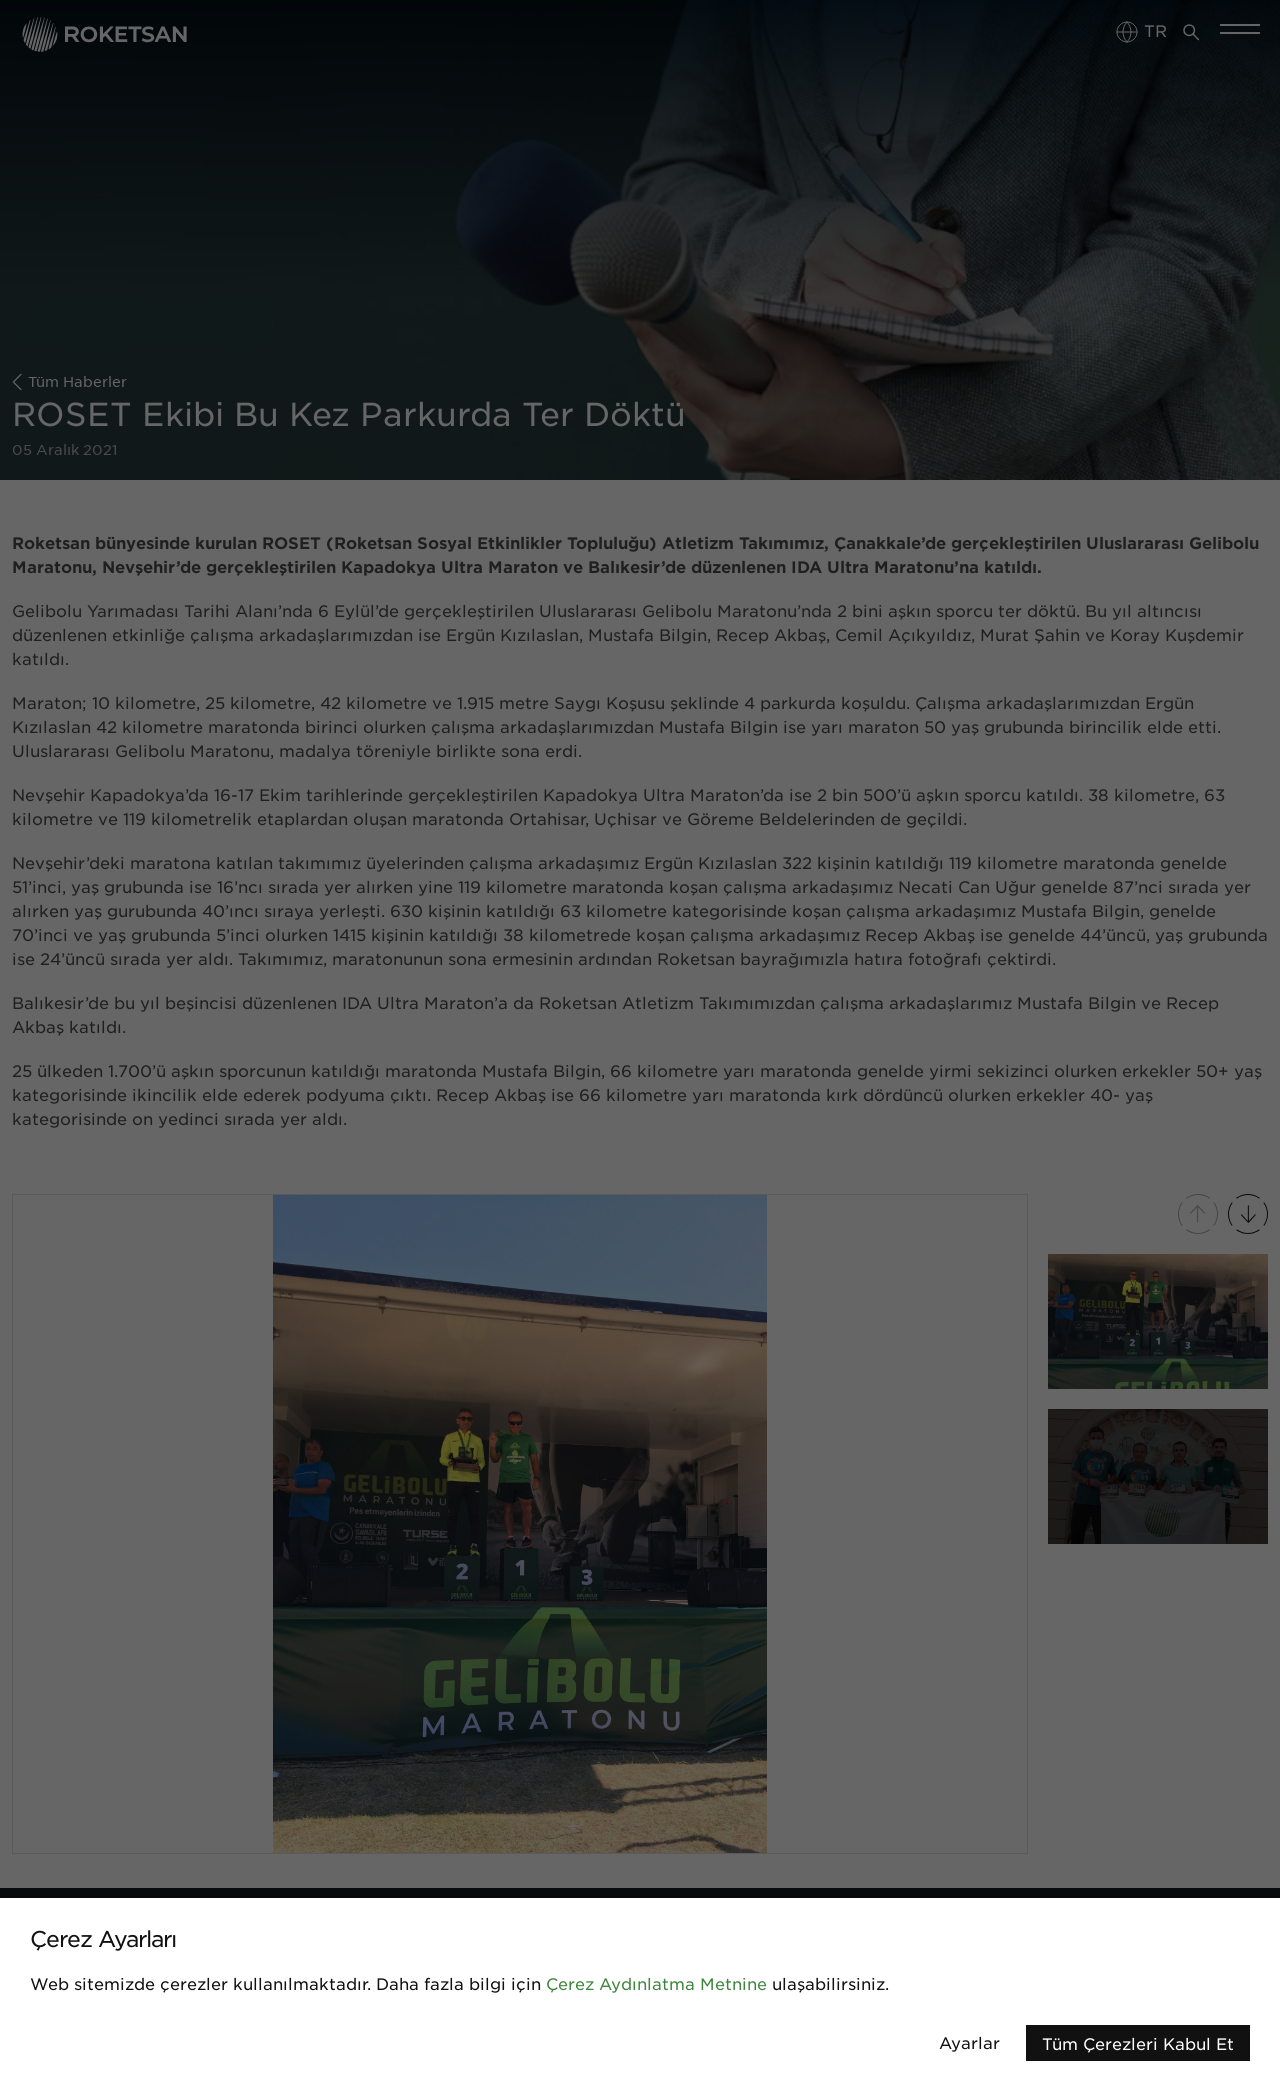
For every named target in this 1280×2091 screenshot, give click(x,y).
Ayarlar (969, 2042)
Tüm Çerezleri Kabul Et (1138, 2043)
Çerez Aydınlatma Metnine (656, 1983)
